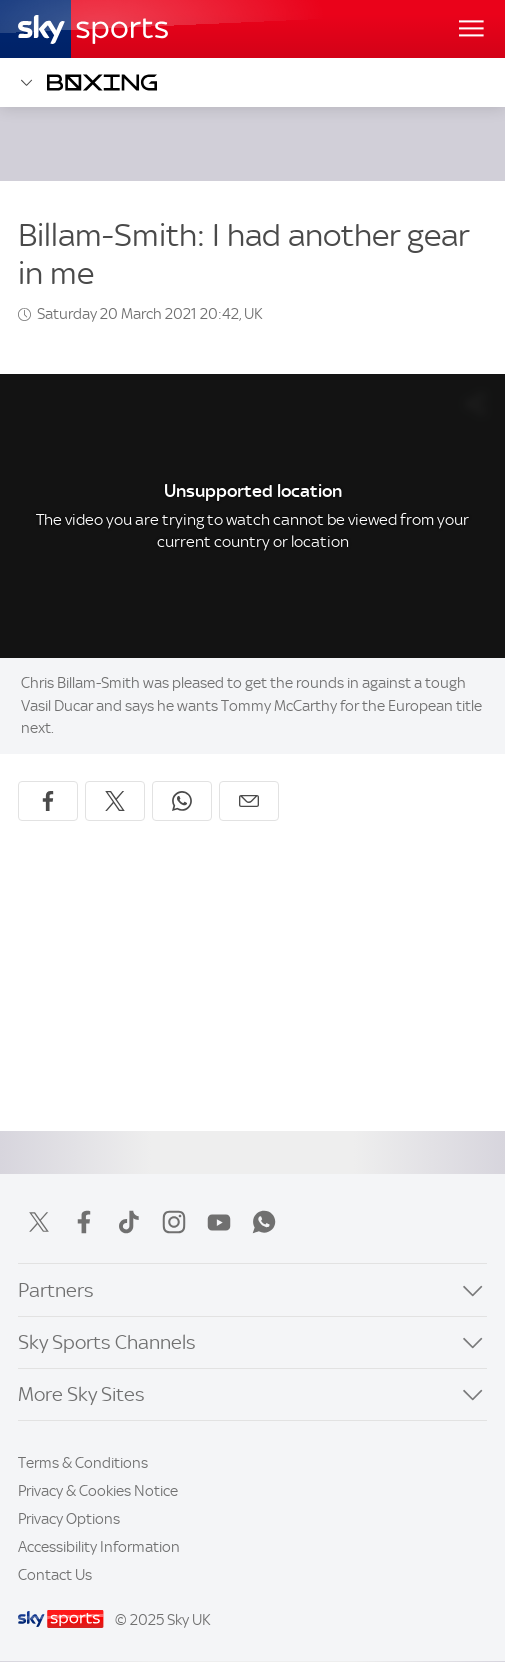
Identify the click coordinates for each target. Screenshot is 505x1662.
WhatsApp (264, 1222)
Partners (56, 1290)
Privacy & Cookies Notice (98, 1491)
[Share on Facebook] (48, 801)
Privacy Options (69, 1519)
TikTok (129, 1222)
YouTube (219, 1222)
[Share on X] (115, 801)
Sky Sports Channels (107, 1342)
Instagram (174, 1222)
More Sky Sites (81, 1394)
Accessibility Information (99, 1547)
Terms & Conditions (83, 1463)
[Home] (93, 29)
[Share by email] (249, 801)
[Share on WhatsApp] (182, 801)
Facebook (84, 1222)
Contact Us (55, 1575)
